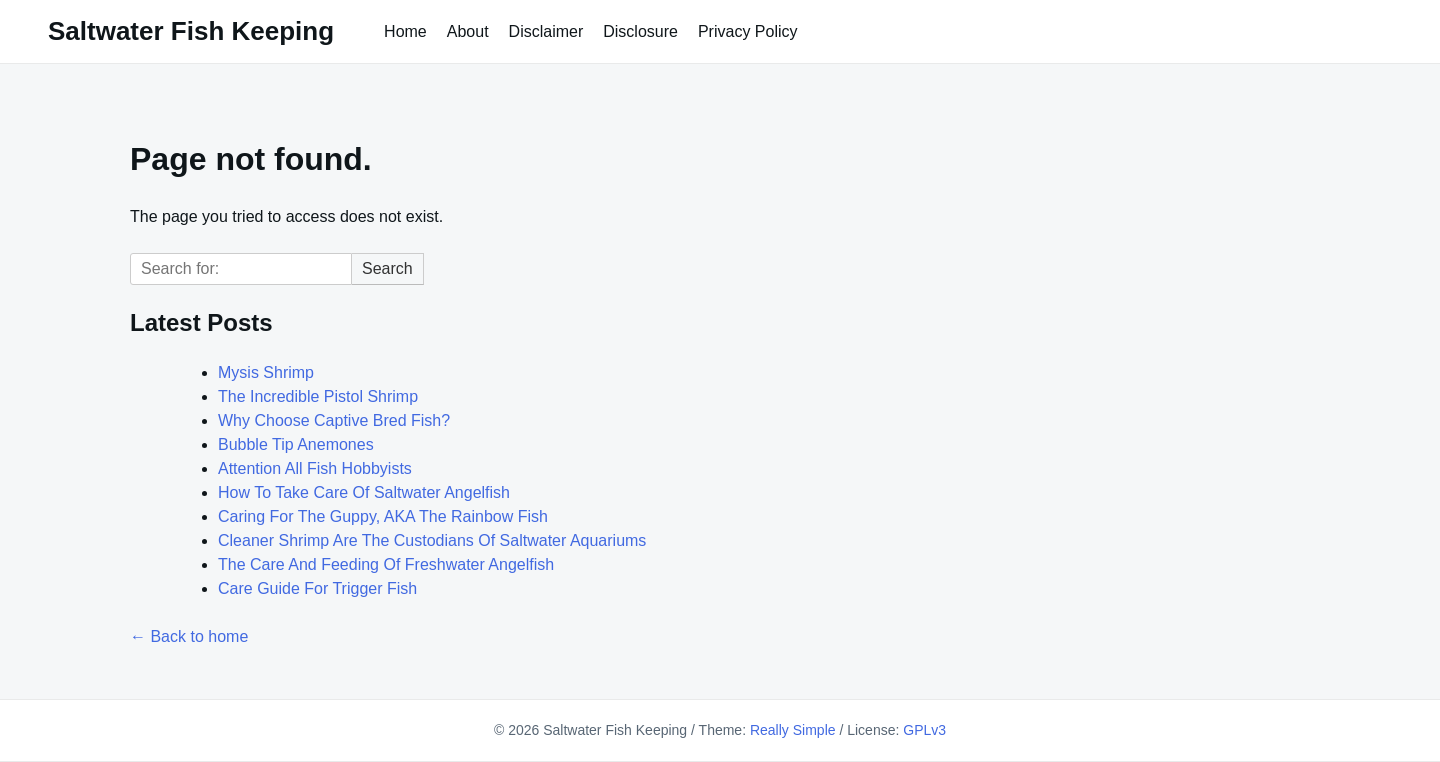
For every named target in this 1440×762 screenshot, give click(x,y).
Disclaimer (546, 31)
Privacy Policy (748, 31)
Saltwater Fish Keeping (191, 31)
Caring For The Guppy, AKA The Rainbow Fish (383, 516)
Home (405, 31)
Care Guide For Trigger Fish (317, 588)
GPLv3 (924, 730)
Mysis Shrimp (266, 372)
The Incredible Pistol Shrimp (318, 396)
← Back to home (189, 636)
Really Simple (793, 730)
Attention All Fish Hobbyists (315, 468)
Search (387, 268)
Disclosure (640, 31)
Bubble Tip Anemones (296, 444)
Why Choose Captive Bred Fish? (334, 420)
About (468, 31)
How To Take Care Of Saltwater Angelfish (364, 492)
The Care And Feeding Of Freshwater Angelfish (386, 564)
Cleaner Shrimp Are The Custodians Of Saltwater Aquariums (432, 540)
